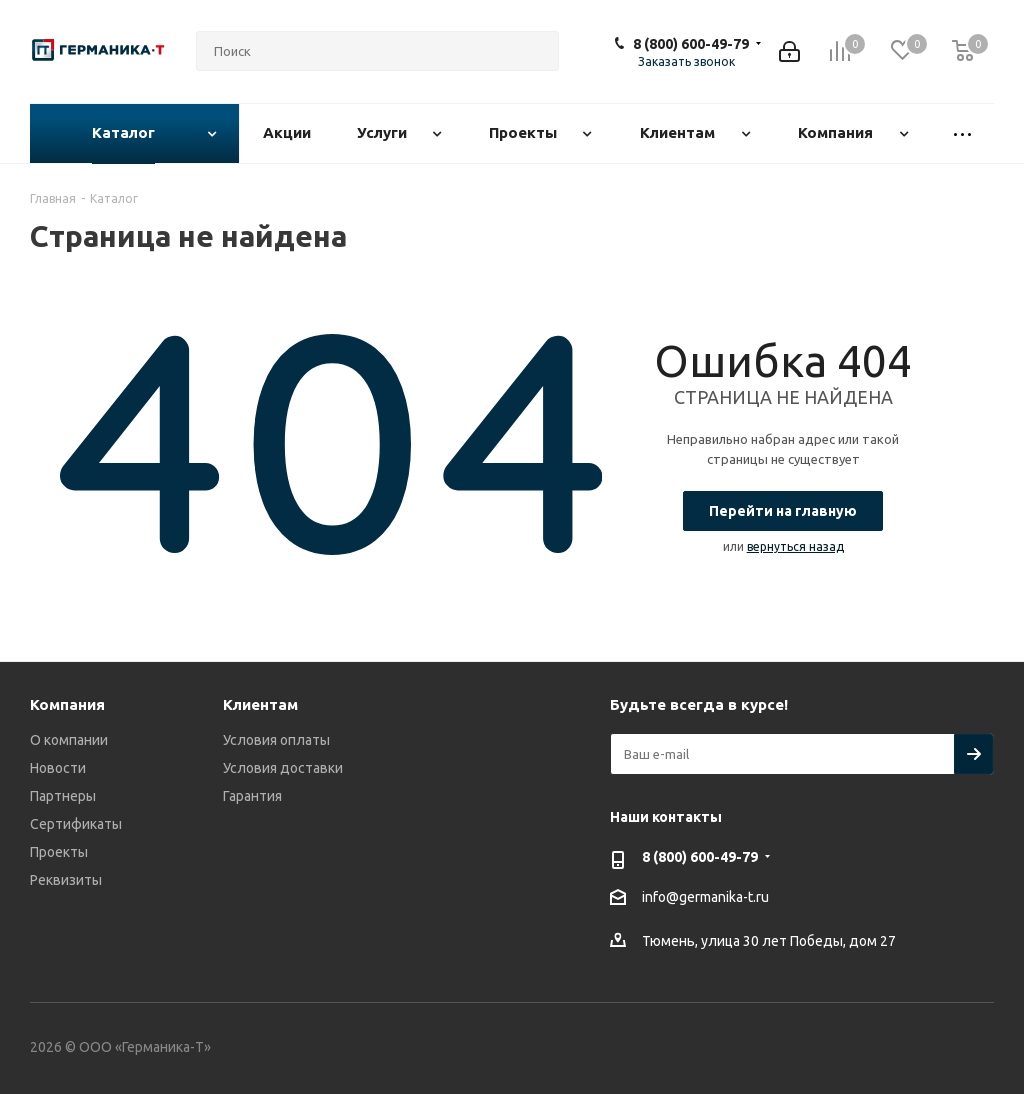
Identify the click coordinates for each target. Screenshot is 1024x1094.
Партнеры (63, 796)
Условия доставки (283, 768)
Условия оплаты (276, 740)
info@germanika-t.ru (705, 897)
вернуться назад (795, 546)
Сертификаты (76, 824)
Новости (58, 768)
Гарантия (252, 796)
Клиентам (260, 704)
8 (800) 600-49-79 (691, 44)
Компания (67, 704)
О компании (69, 740)
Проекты (59, 852)
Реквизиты (66, 880)
